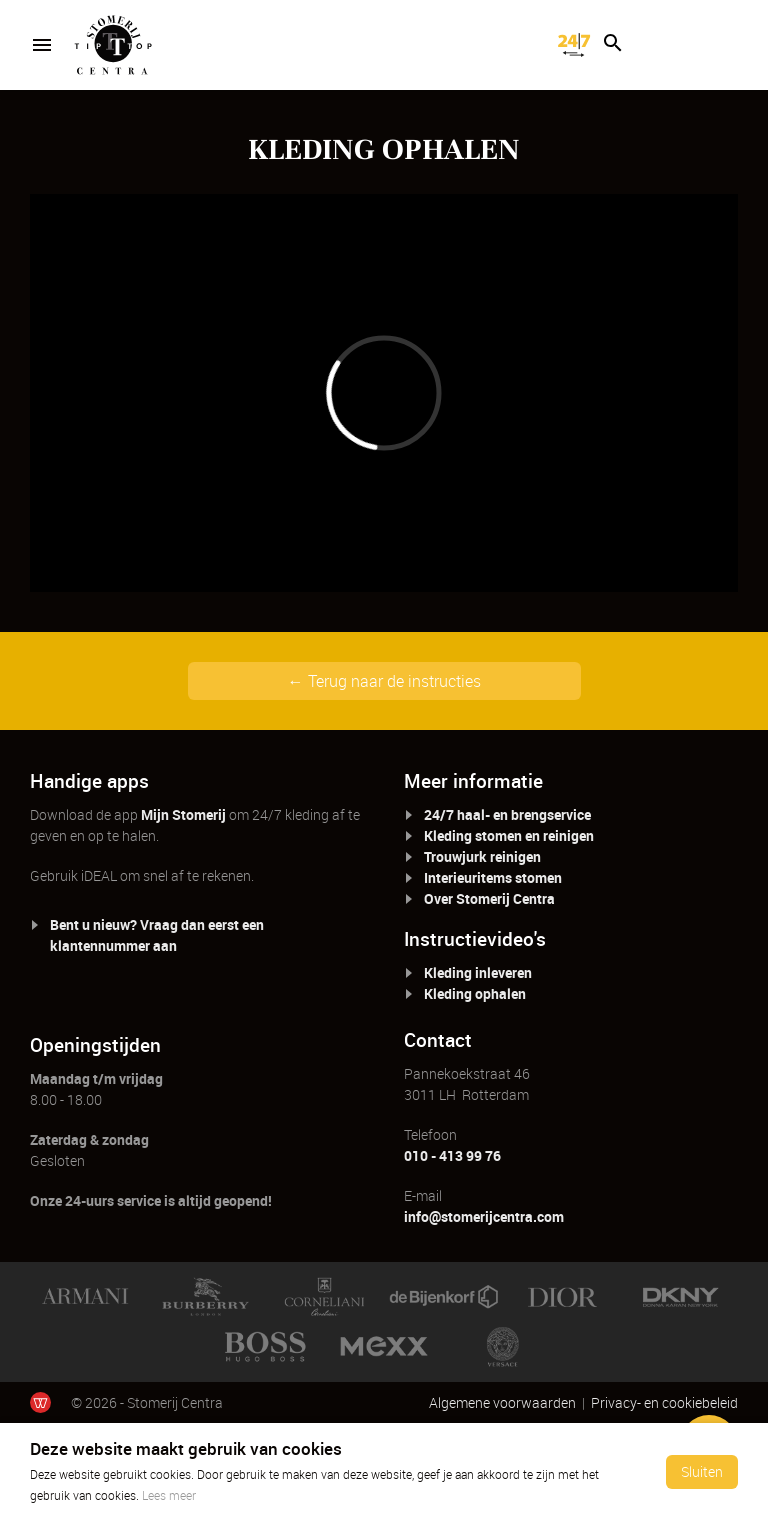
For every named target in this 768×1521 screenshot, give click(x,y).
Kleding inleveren (478, 972)
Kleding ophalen (475, 993)
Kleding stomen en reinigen (509, 835)
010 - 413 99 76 (452, 1155)
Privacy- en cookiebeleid (664, 1402)
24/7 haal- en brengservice (507, 814)
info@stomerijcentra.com (484, 1216)
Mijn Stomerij (183, 814)
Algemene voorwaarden (502, 1402)
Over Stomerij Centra (489, 898)
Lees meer (169, 1495)
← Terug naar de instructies (384, 681)
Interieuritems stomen (493, 877)
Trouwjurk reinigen (482, 856)
